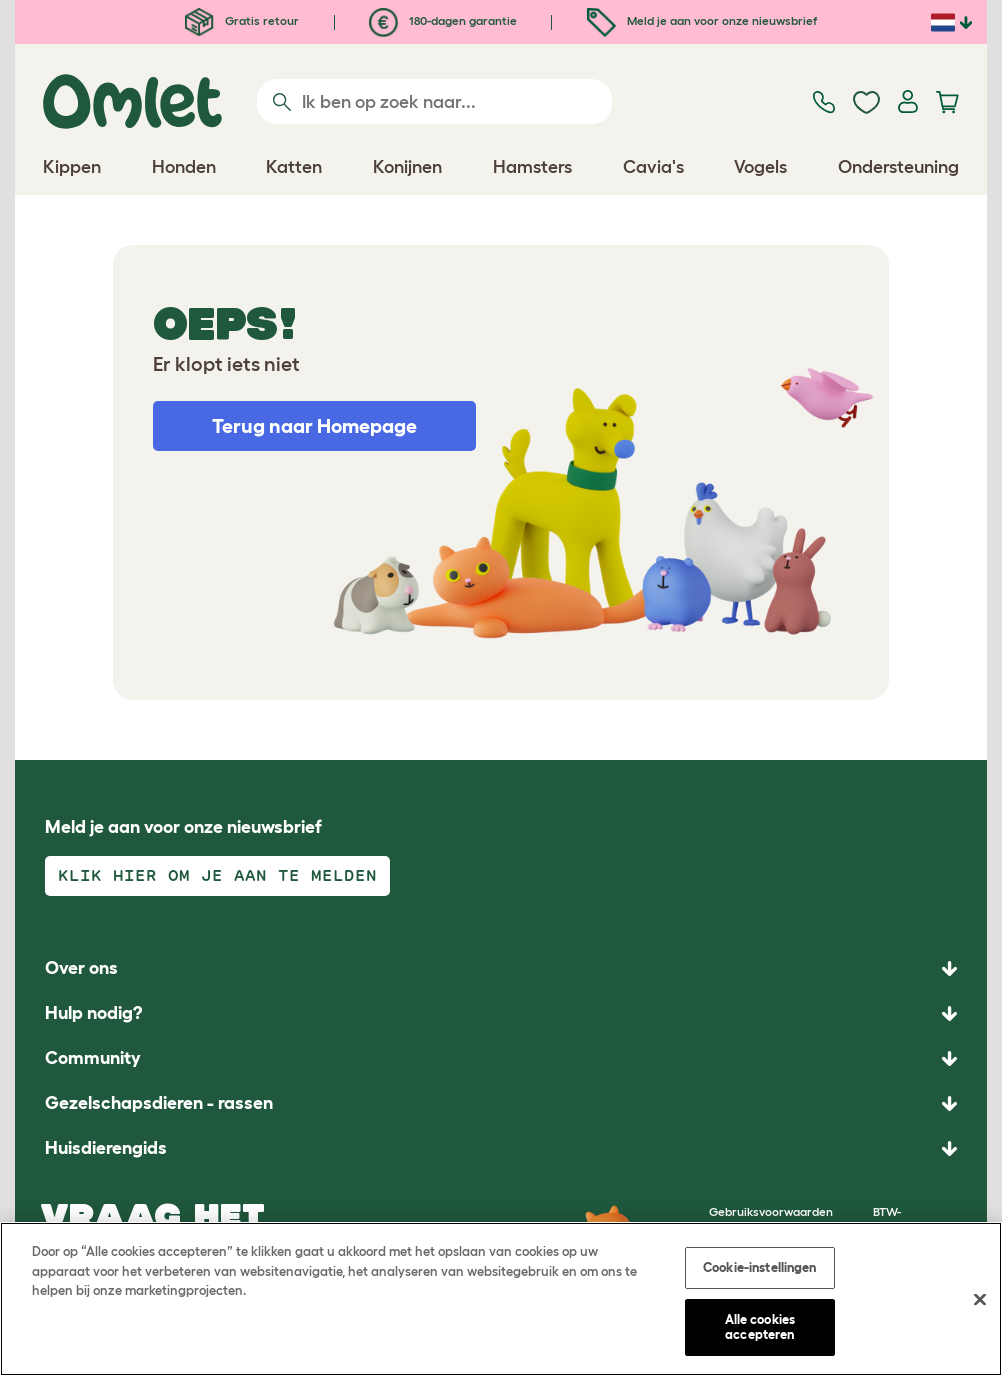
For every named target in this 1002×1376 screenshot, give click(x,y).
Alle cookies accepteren (760, 1327)
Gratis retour (242, 20)
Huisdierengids (106, 1148)
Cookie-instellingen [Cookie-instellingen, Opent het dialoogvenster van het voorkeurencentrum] (759, 1267)
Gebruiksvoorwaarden (771, 1211)
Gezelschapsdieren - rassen (159, 1103)
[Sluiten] (980, 1300)
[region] (501, 1299)
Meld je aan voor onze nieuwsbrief (702, 20)
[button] (501, 1148)
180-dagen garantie (443, 20)
